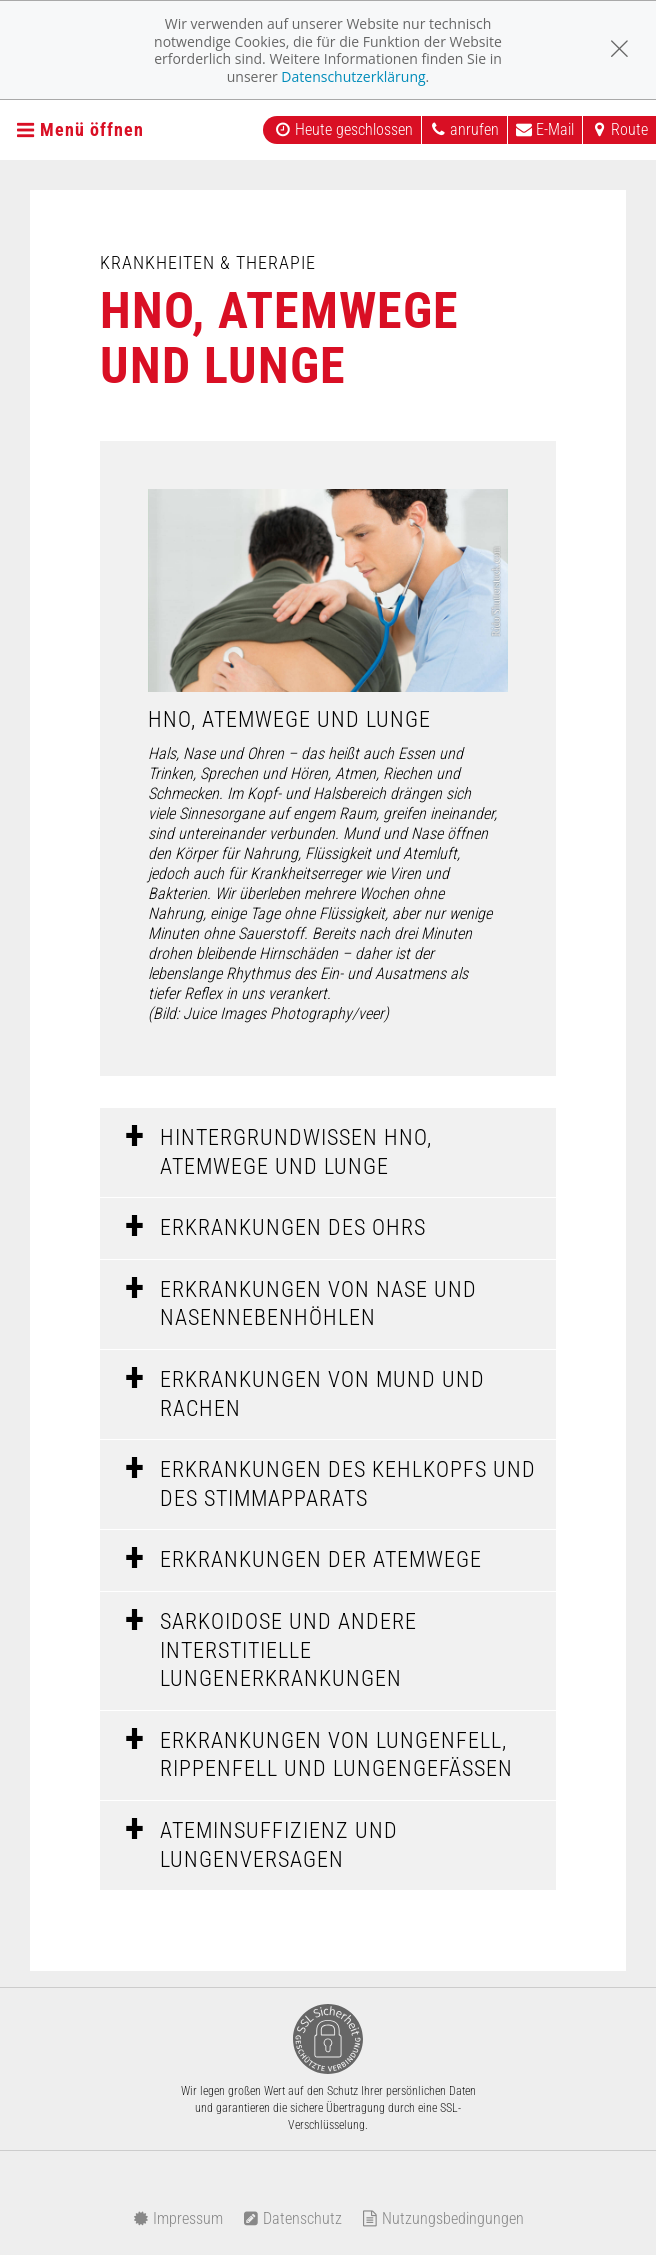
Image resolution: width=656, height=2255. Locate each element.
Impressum (178, 2218)
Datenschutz (292, 2218)
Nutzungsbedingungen (443, 2218)
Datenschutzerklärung (353, 76)
